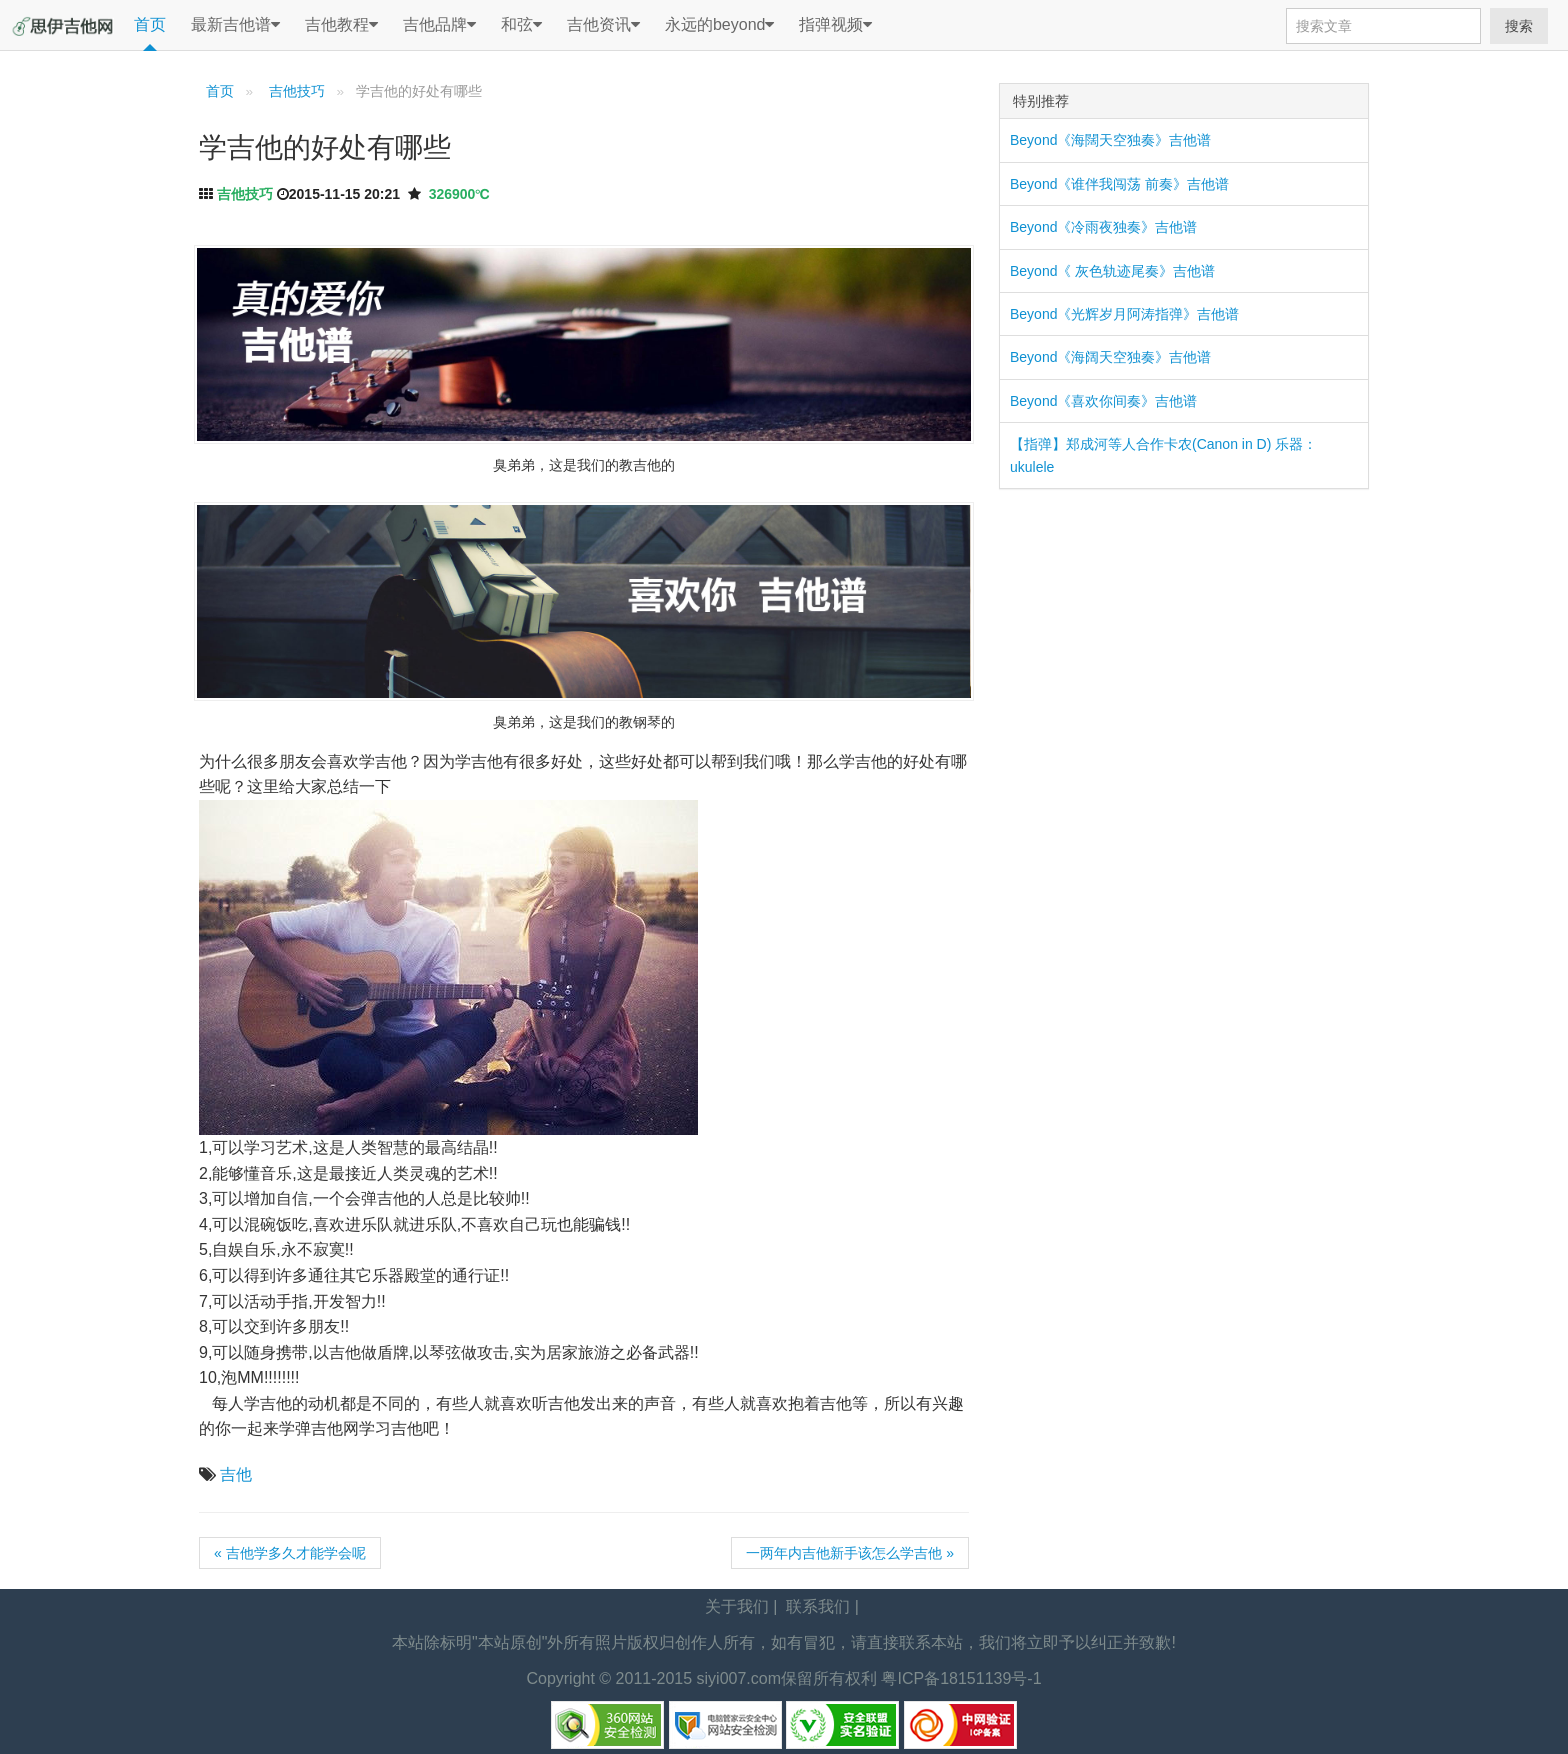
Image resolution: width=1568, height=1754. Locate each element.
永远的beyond (720, 25)
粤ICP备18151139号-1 (961, 1678)
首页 (150, 24)
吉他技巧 (295, 91)
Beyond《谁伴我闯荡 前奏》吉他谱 (1119, 184)
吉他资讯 (603, 25)
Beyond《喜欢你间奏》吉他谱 (1103, 401)
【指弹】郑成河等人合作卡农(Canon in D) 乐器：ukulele (1163, 455)
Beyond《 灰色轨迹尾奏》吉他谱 (1112, 271)
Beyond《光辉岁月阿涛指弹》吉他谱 (1124, 314)
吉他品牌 (439, 25)
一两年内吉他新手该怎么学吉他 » (850, 1553)
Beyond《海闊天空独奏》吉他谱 (1110, 140)
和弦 (521, 25)
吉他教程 (341, 25)
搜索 (1519, 26)
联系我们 (818, 1606)
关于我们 (737, 1606)
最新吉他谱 (235, 25)
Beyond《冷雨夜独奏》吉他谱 (1103, 227)
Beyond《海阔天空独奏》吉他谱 (1110, 357)
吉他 (236, 1474)
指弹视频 (835, 25)
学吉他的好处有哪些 (325, 147)
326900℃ (459, 194)
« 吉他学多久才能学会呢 (290, 1553)
